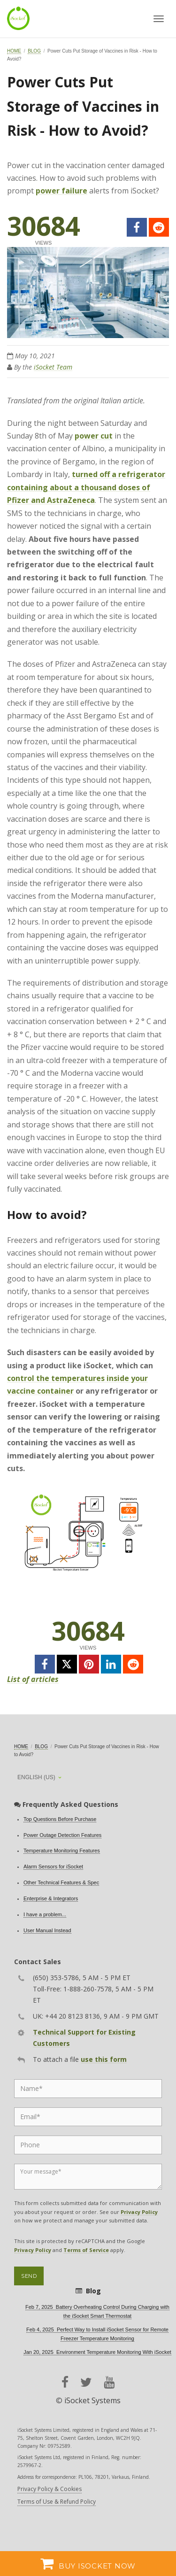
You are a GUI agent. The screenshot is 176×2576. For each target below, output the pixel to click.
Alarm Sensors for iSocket (53, 1866)
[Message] (88, 2177)
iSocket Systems (92, 2400)
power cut (94, 436)
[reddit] (159, 227)
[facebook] (137, 227)
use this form (104, 2059)
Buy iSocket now (88, 2563)
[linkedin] (111, 1664)
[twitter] (67, 1664)
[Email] (88, 2116)
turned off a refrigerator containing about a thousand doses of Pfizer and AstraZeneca (86, 487)
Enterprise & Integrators (50, 1898)
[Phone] (88, 2145)
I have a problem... (44, 1914)
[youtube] (109, 2382)
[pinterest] (89, 1664)
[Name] (88, 2088)
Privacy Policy (139, 2211)
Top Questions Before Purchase (59, 1819)
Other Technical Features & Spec (61, 1882)
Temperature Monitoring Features (61, 1850)
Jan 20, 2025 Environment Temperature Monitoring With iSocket (97, 2352)
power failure (61, 190)
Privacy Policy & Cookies (49, 2489)
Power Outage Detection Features (62, 1835)
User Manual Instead (47, 1930)
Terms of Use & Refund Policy (56, 2502)
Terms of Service (86, 2249)
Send (29, 2276)
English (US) (36, 1777)
